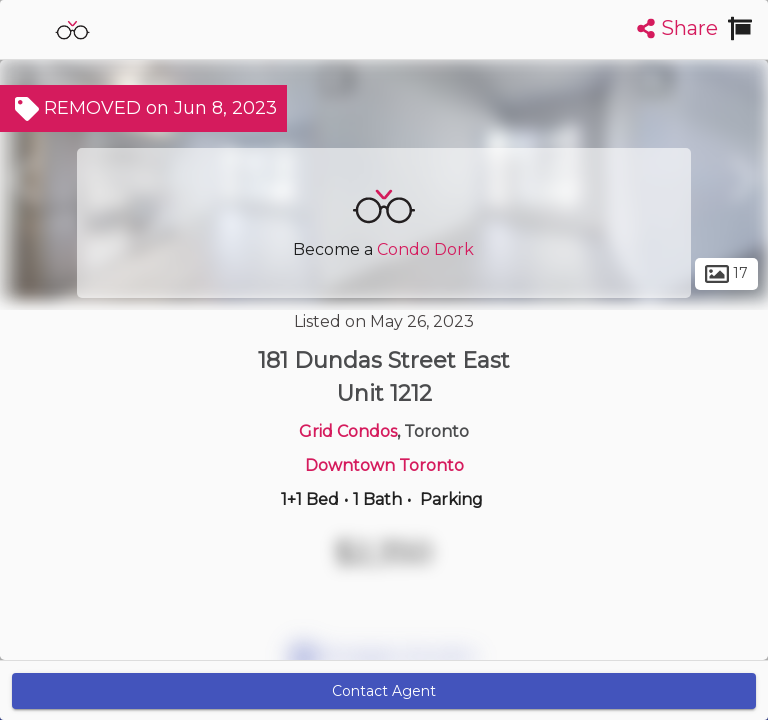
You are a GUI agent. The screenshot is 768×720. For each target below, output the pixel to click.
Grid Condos (348, 431)
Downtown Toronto (384, 465)
